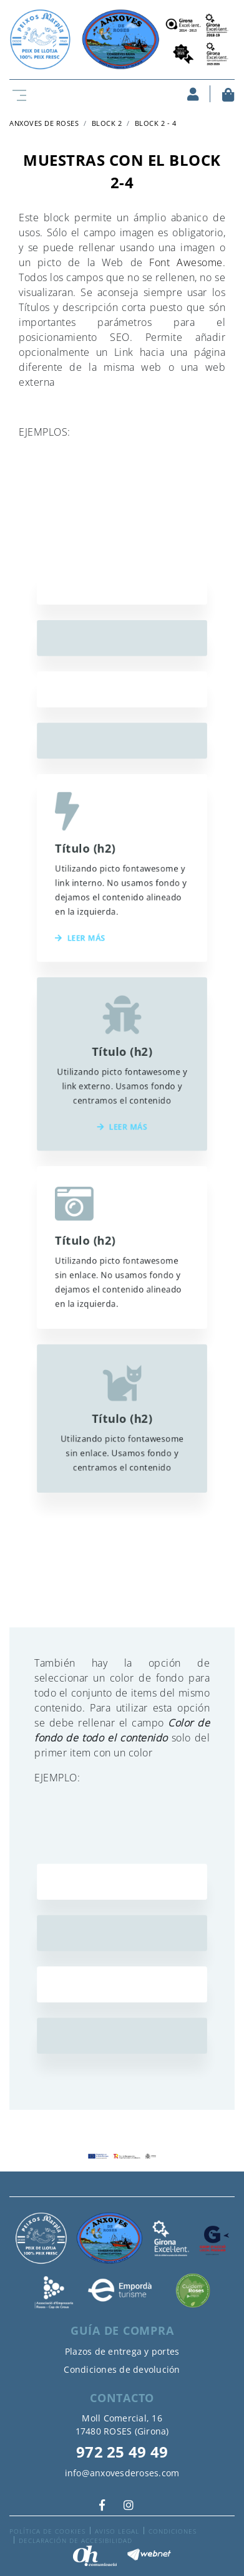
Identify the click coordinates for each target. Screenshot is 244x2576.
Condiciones (173, 2531)
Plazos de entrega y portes (122, 2351)
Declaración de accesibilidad (75, 2540)
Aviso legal (117, 2531)
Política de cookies (47, 2531)
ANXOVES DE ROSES (44, 123)
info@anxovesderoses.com (122, 2473)
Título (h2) (94, 892)
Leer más (90, 961)
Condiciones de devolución (122, 2369)
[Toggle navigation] (16, 94)
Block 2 (107, 123)
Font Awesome (185, 262)
